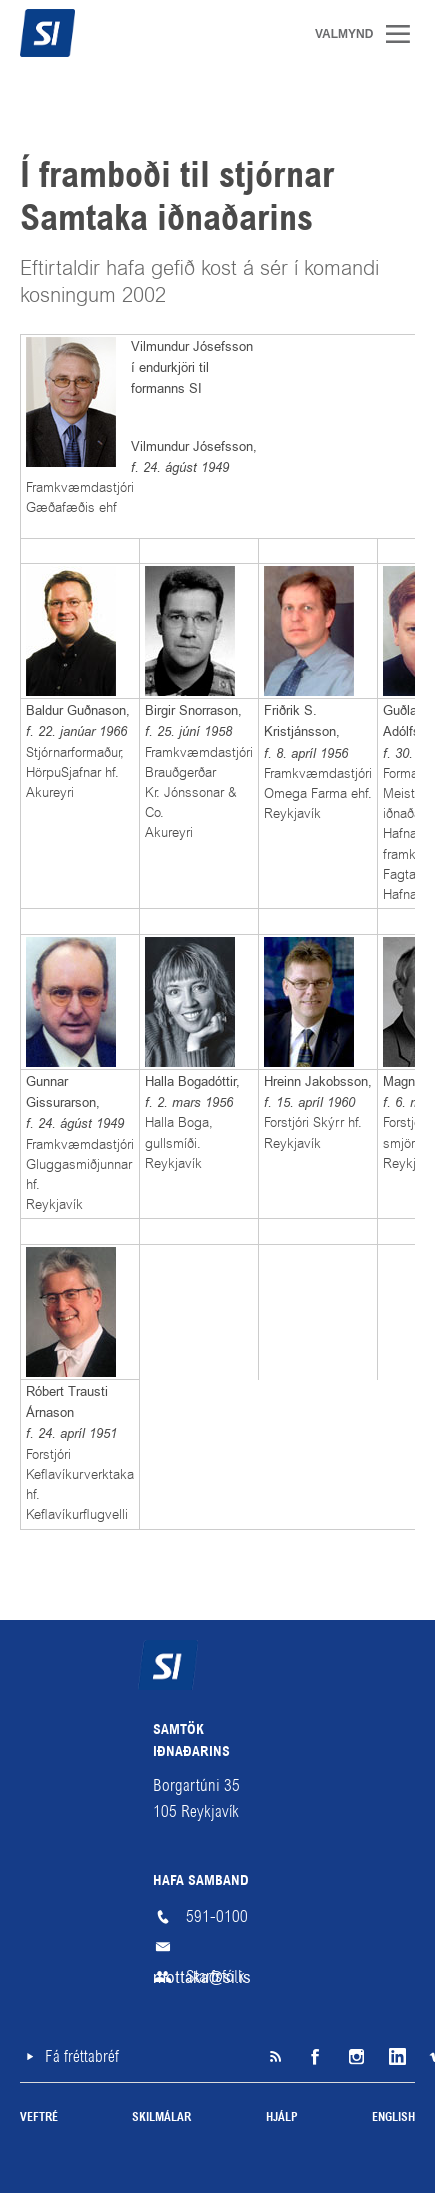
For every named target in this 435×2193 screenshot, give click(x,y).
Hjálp (282, 2118)
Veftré (39, 2118)
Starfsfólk (215, 1976)
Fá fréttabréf (82, 2056)
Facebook (315, 2057)
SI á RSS (275, 2057)
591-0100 (217, 1916)
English (393, 2118)
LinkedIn (395, 2057)
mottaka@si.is (218, 1947)
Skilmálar (161, 2118)
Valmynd (405, 34)
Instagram (355, 2057)
